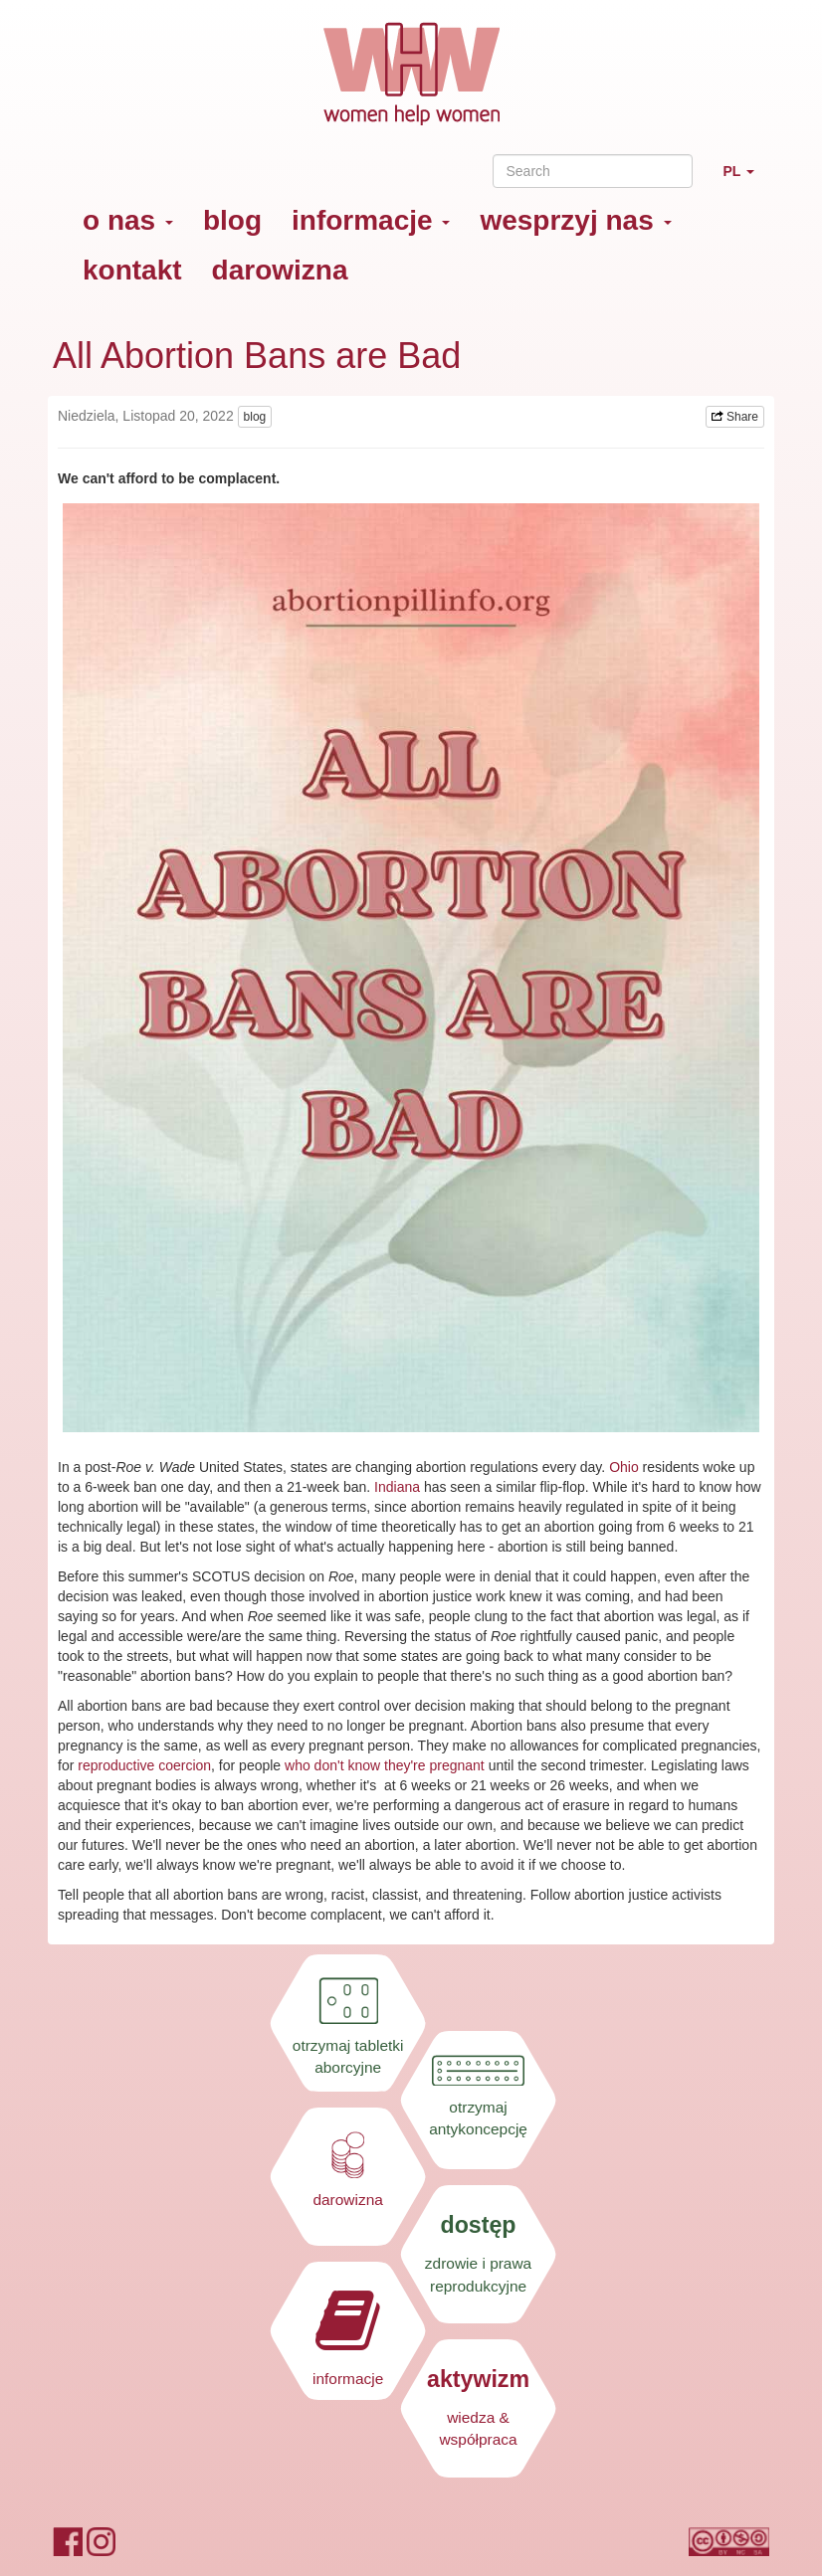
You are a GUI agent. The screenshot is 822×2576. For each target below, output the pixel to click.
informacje (371, 220)
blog (232, 220)
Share (735, 417)
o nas (128, 220)
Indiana (397, 1487)
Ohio (624, 1467)
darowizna (280, 270)
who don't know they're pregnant (387, 1765)
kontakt (132, 270)
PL (745, 179)
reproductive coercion (144, 1765)
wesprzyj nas (575, 220)
